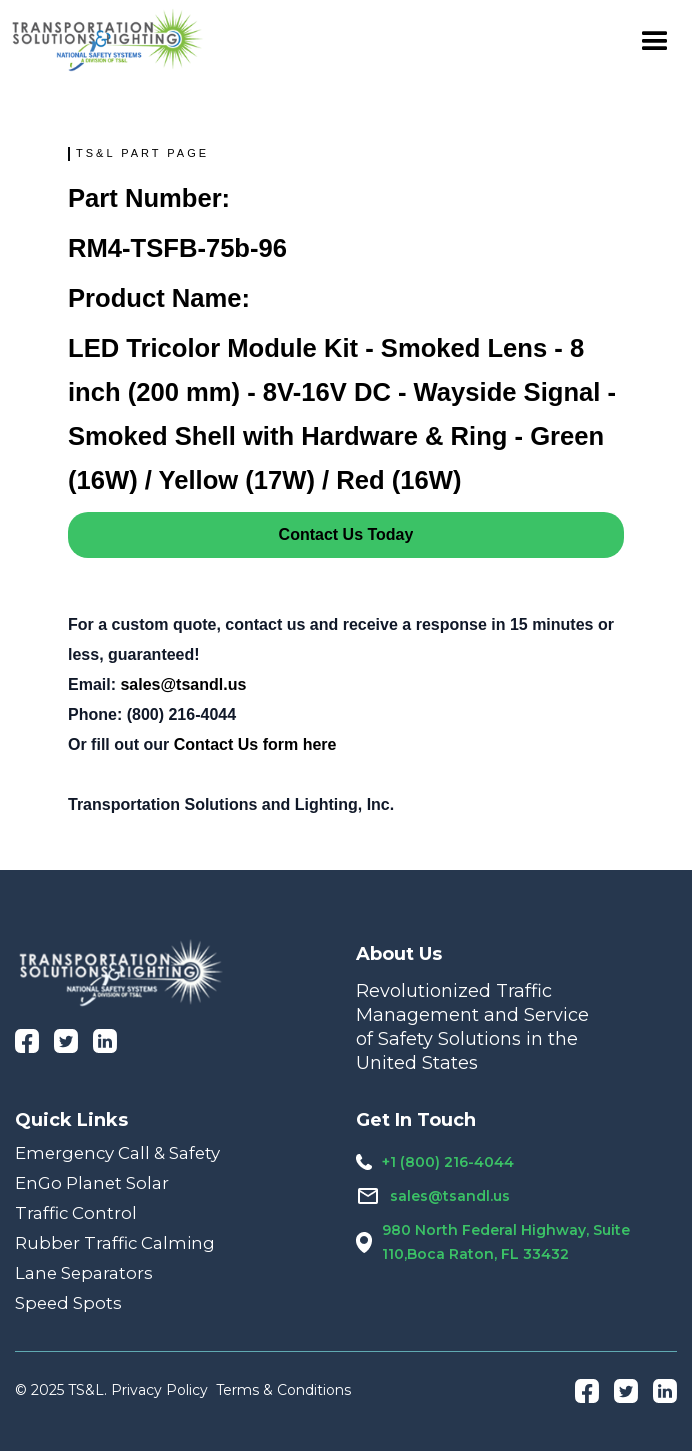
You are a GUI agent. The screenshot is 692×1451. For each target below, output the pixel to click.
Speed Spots (68, 1303)
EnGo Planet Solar (92, 1183)
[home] (108, 40)
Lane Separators (84, 1273)
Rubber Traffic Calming (115, 1243)
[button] (655, 40)
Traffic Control (76, 1213)
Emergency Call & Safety (117, 1153)
